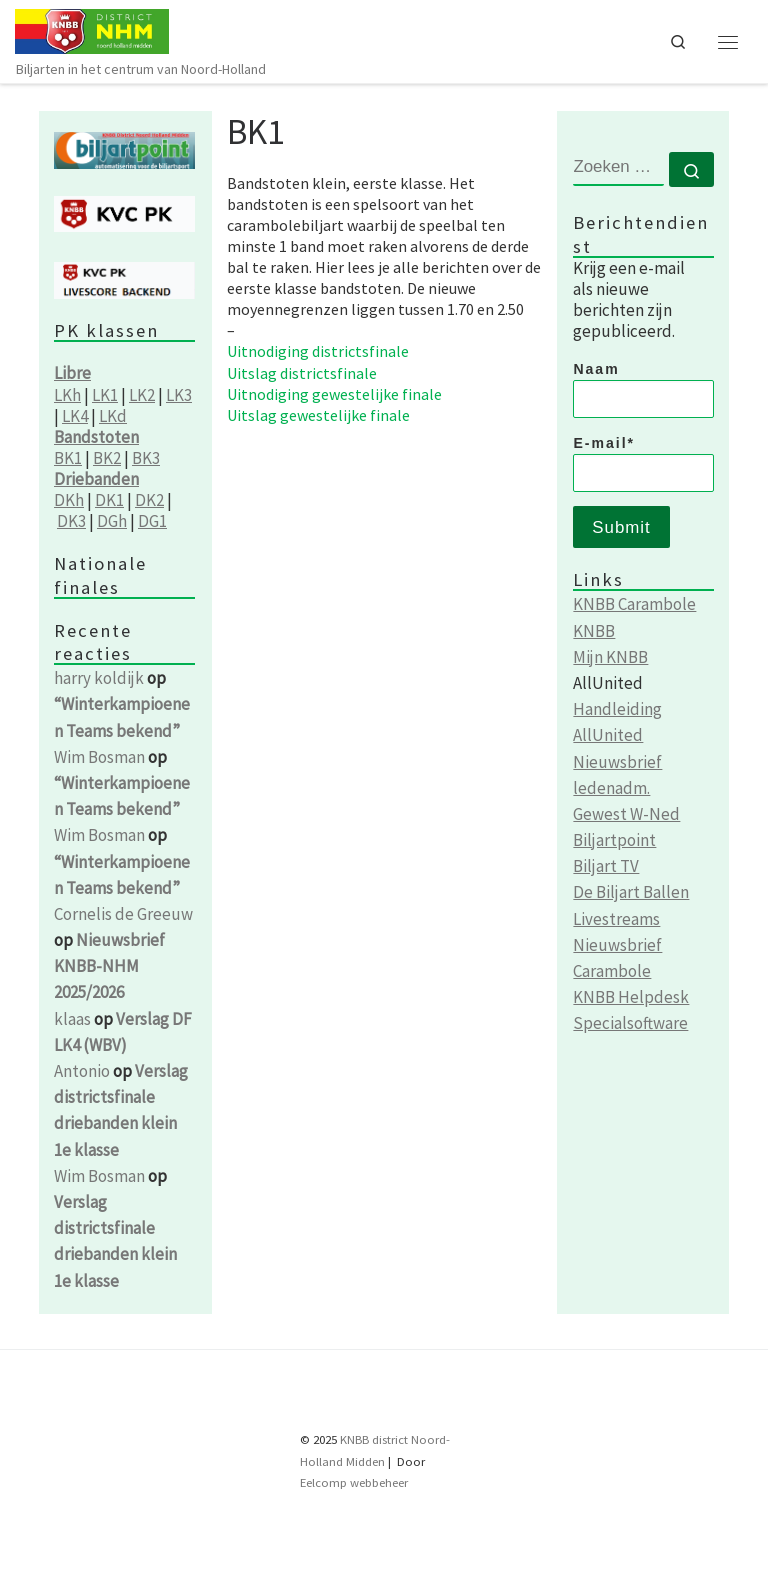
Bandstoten (96, 437)
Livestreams (616, 919)
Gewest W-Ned (626, 814)
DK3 (71, 521)
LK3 (179, 395)
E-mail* (643, 463)
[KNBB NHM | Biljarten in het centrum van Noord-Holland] (92, 29)
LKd (113, 416)
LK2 (142, 395)
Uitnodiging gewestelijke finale (334, 394)
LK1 (105, 395)
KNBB (594, 631)
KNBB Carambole (634, 604)
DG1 (152, 521)
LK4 (75, 416)
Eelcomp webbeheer (354, 1482)
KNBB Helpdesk (631, 997)
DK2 (149, 500)
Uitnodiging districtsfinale (318, 351)
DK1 (109, 500)
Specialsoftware (630, 1023)
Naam (643, 389)
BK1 (68, 458)
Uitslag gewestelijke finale (318, 415)
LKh (67, 395)
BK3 (146, 458)
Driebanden (96, 479)
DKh (69, 500)
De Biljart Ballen (631, 892)
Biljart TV (606, 866)
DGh (112, 521)
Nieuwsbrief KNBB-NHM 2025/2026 (109, 966)
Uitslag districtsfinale (302, 373)
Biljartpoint (614, 840)
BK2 (107, 458)
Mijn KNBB (610, 657)
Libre (72, 373)
